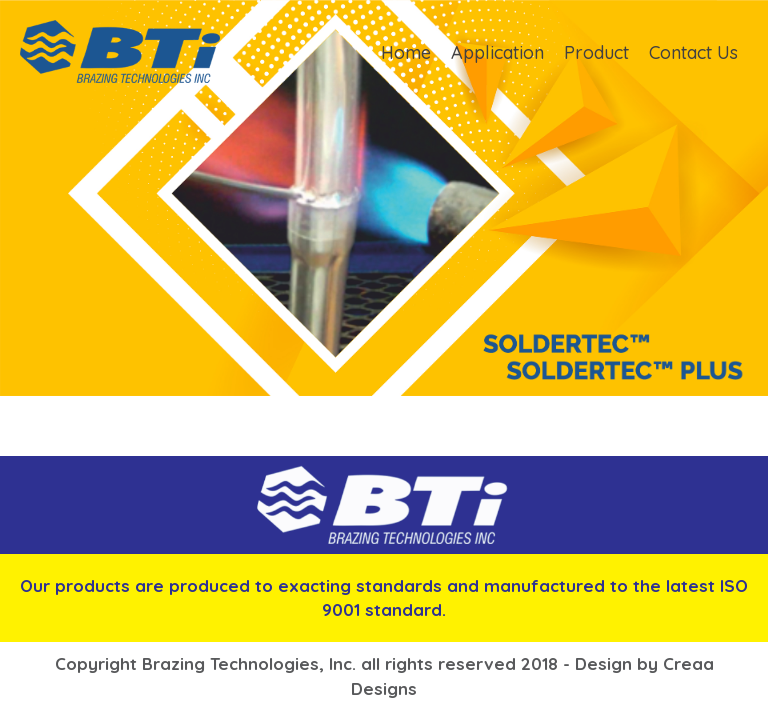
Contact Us (693, 52)
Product (596, 52)
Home (406, 52)
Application (497, 52)
